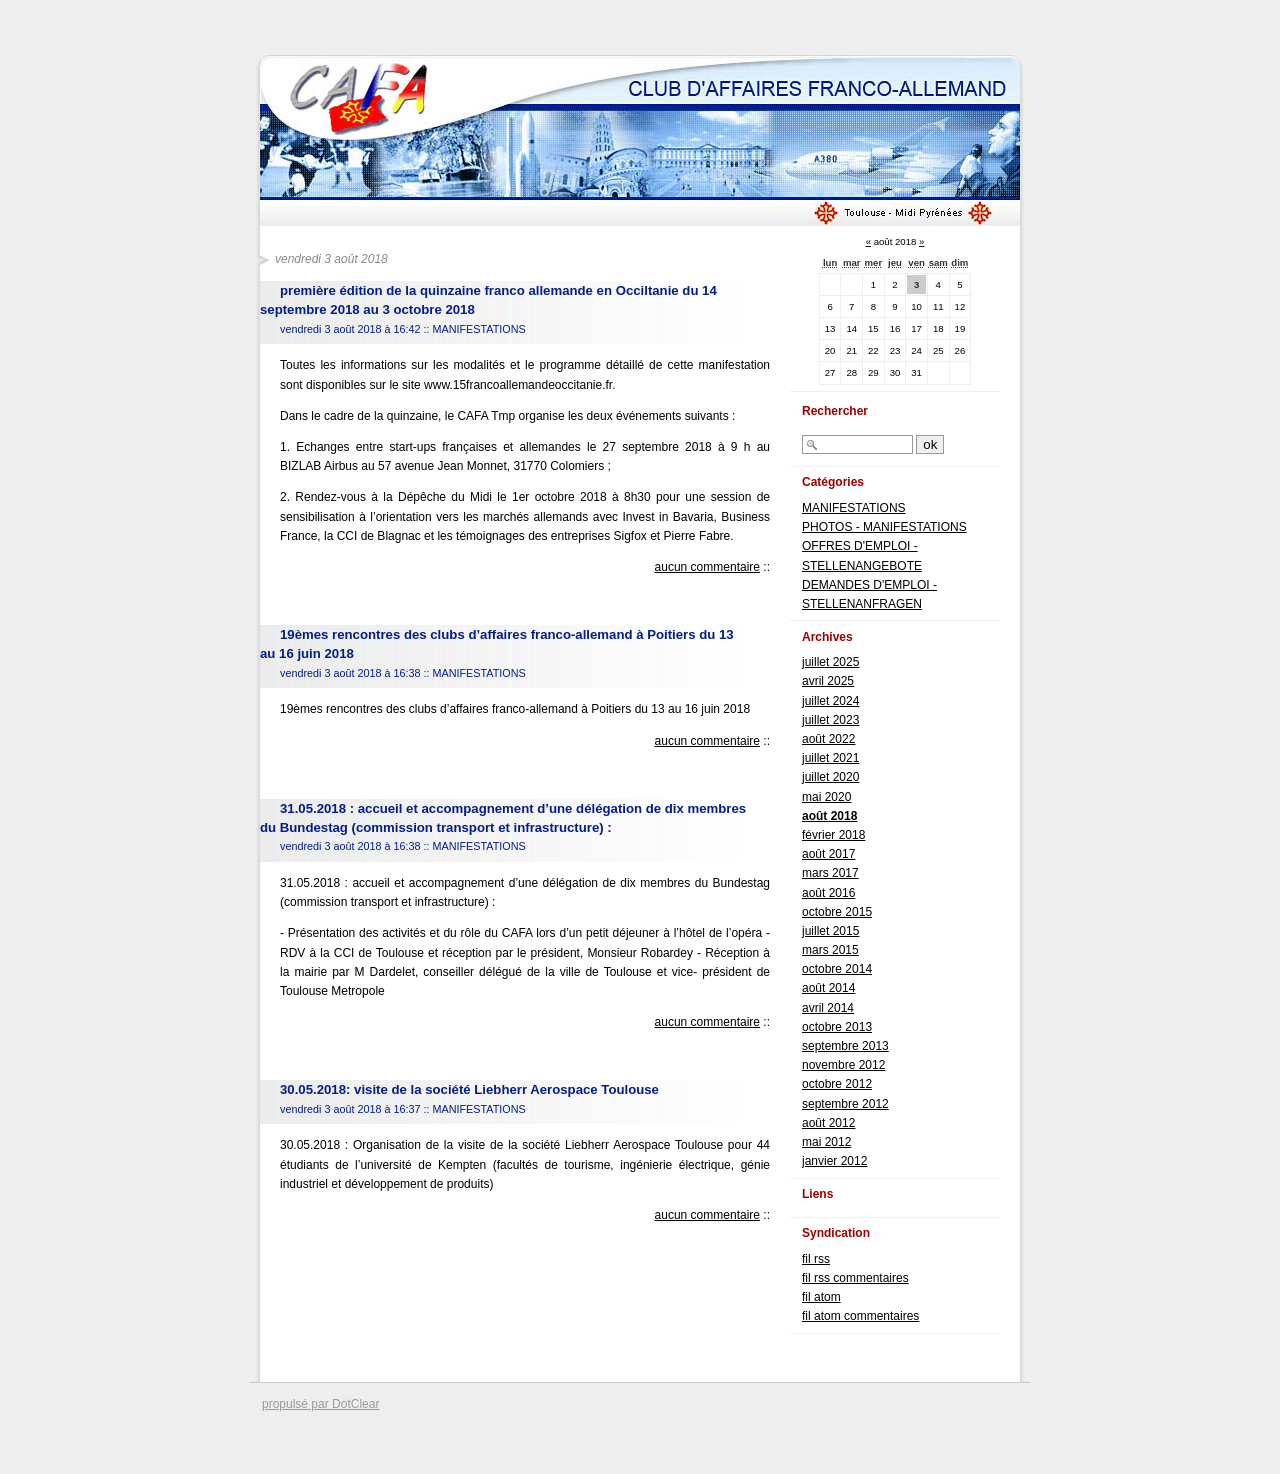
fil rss (816, 1259)
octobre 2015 (837, 912)
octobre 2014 (837, 969)
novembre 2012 (843, 1065)
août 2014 (828, 988)
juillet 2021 (830, 758)
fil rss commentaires (855, 1278)
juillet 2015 (830, 931)
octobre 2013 (837, 1027)
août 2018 (829, 816)
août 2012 (828, 1123)
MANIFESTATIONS (478, 329)
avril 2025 (828, 681)
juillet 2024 (830, 701)
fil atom (821, 1297)
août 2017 (828, 854)
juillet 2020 (830, 777)
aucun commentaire (707, 567)
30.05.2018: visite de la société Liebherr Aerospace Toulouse (469, 1089)
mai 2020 (826, 797)
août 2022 (828, 739)
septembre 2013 (845, 1046)
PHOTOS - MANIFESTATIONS (884, 527)
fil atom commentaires (860, 1316)
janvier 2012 (834, 1161)
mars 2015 (830, 950)
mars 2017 (830, 873)
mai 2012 (826, 1142)
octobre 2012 (837, 1084)
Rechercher (835, 411)
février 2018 (833, 835)
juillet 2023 (830, 720)
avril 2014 (828, 1008)
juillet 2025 (830, 662)
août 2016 (828, 893)
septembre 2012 (845, 1104)
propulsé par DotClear (320, 1404)
